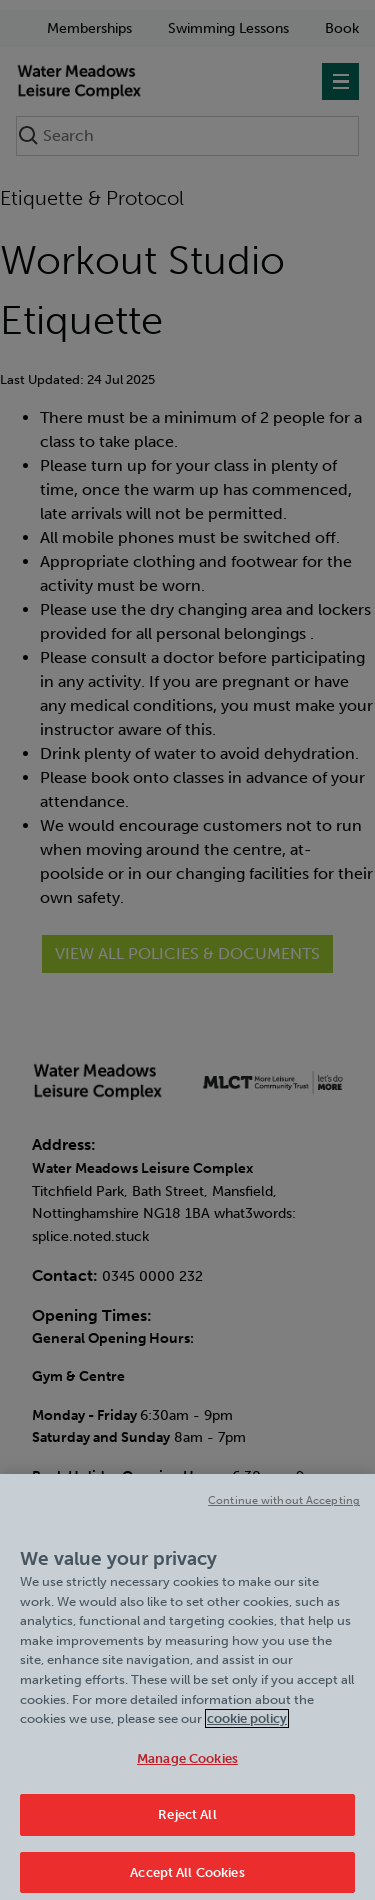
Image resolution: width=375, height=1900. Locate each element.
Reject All (187, 1819)
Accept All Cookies (187, 1877)
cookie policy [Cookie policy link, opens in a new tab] (247, 1723)
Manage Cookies (187, 1762)
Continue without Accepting (284, 1505)
